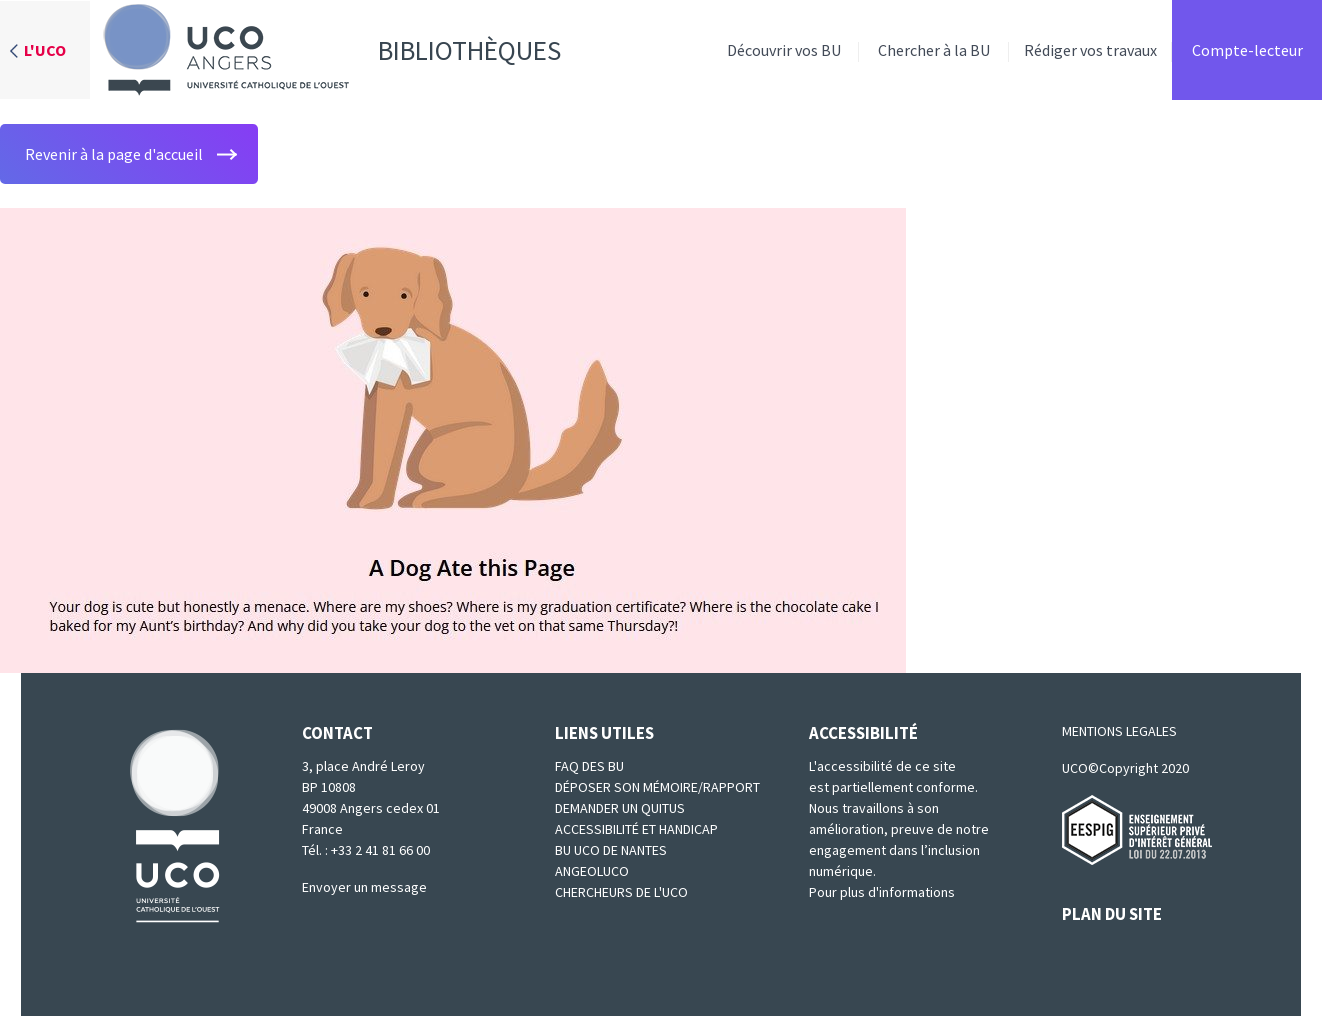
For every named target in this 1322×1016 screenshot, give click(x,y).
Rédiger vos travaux (1090, 50)
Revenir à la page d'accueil (114, 154)
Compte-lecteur (1247, 50)
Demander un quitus (620, 808)
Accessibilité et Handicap (636, 829)
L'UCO (45, 50)
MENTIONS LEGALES (1119, 731)
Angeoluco (592, 871)
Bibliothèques (325, 50)
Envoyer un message (364, 887)
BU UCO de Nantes (611, 850)
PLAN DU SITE (1112, 914)
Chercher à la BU (934, 50)
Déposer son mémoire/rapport (657, 787)
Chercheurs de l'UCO (621, 892)
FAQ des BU (589, 766)
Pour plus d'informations (882, 892)
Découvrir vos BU (784, 50)
